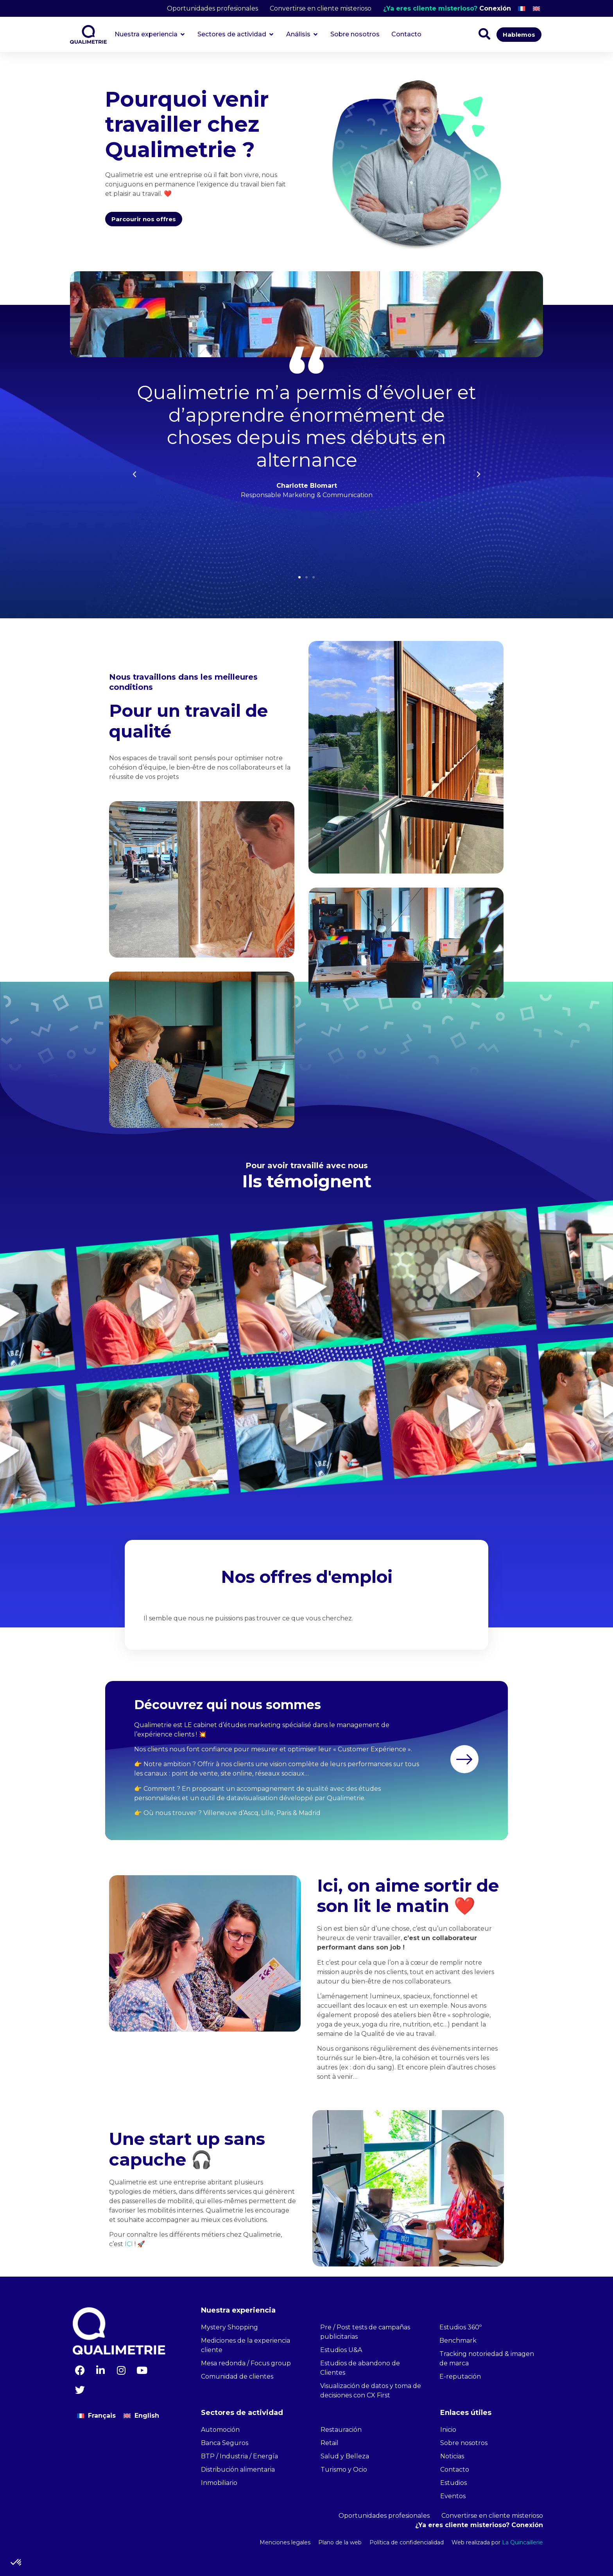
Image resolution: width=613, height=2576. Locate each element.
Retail (330, 2443)
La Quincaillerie (521, 2542)
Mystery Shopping (229, 2327)
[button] (299, 577)
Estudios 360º (460, 2327)
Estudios (453, 2482)
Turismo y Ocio (344, 2469)
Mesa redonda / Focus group (246, 2363)
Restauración (341, 2429)
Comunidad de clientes (237, 2376)
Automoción (220, 2429)
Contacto (454, 2469)
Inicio (448, 2429)
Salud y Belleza (345, 2456)
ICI (129, 2244)
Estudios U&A (341, 2350)
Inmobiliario (219, 2482)
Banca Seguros (224, 2443)
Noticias (452, 2456)
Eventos (453, 2496)
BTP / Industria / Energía (239, 2456)
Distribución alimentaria (238, 2469)
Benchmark (458, 2340)
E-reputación (460, 2376)
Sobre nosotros (464, 2443)
